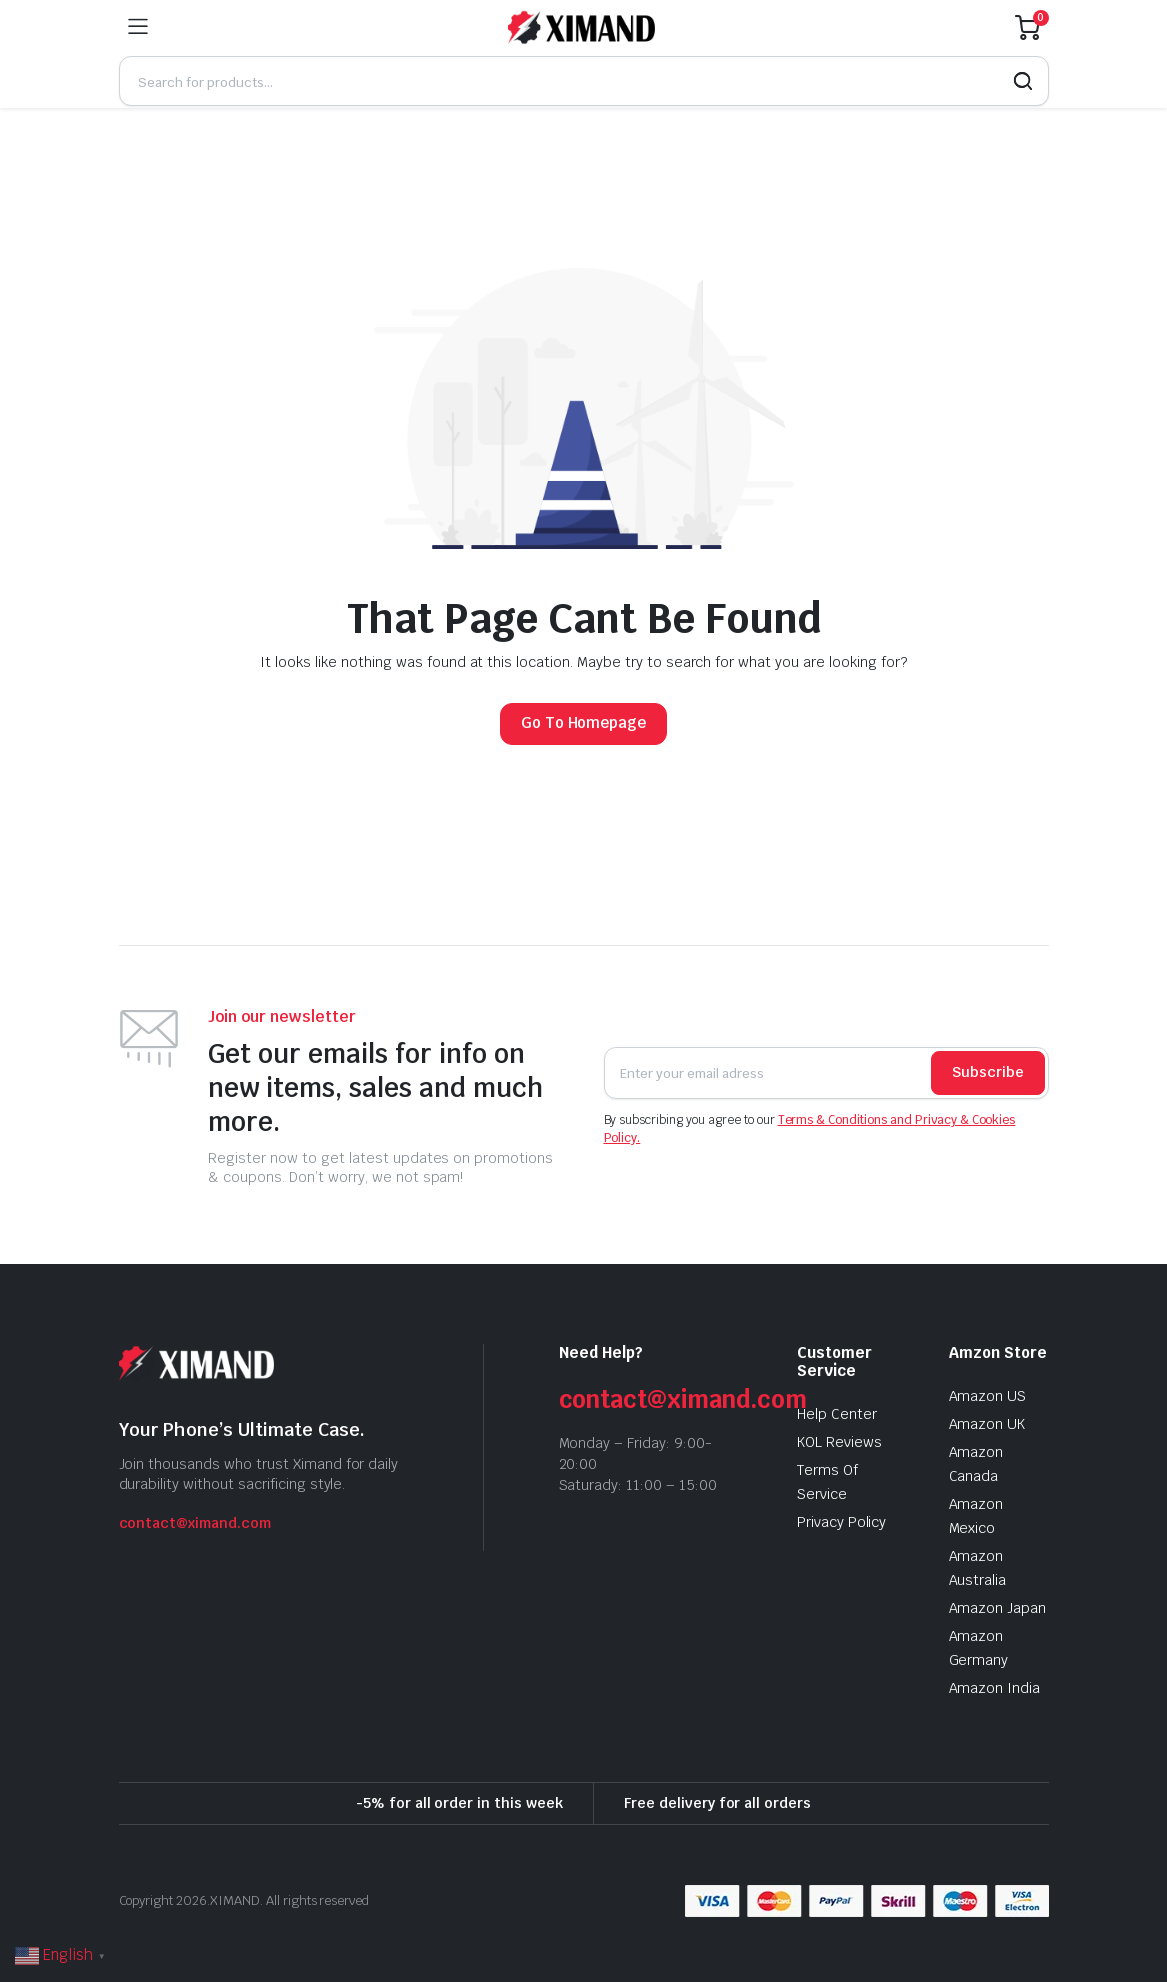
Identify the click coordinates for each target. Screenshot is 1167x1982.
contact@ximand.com (195, 1523)
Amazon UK (987, 1424)
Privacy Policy (842, 1522)
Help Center (837, 1414)
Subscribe (988, 1072)
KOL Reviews (839, 1442)
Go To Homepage (584, 722)
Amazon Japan (998, 1608)
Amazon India (995, 1688)
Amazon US (988, 1396)
